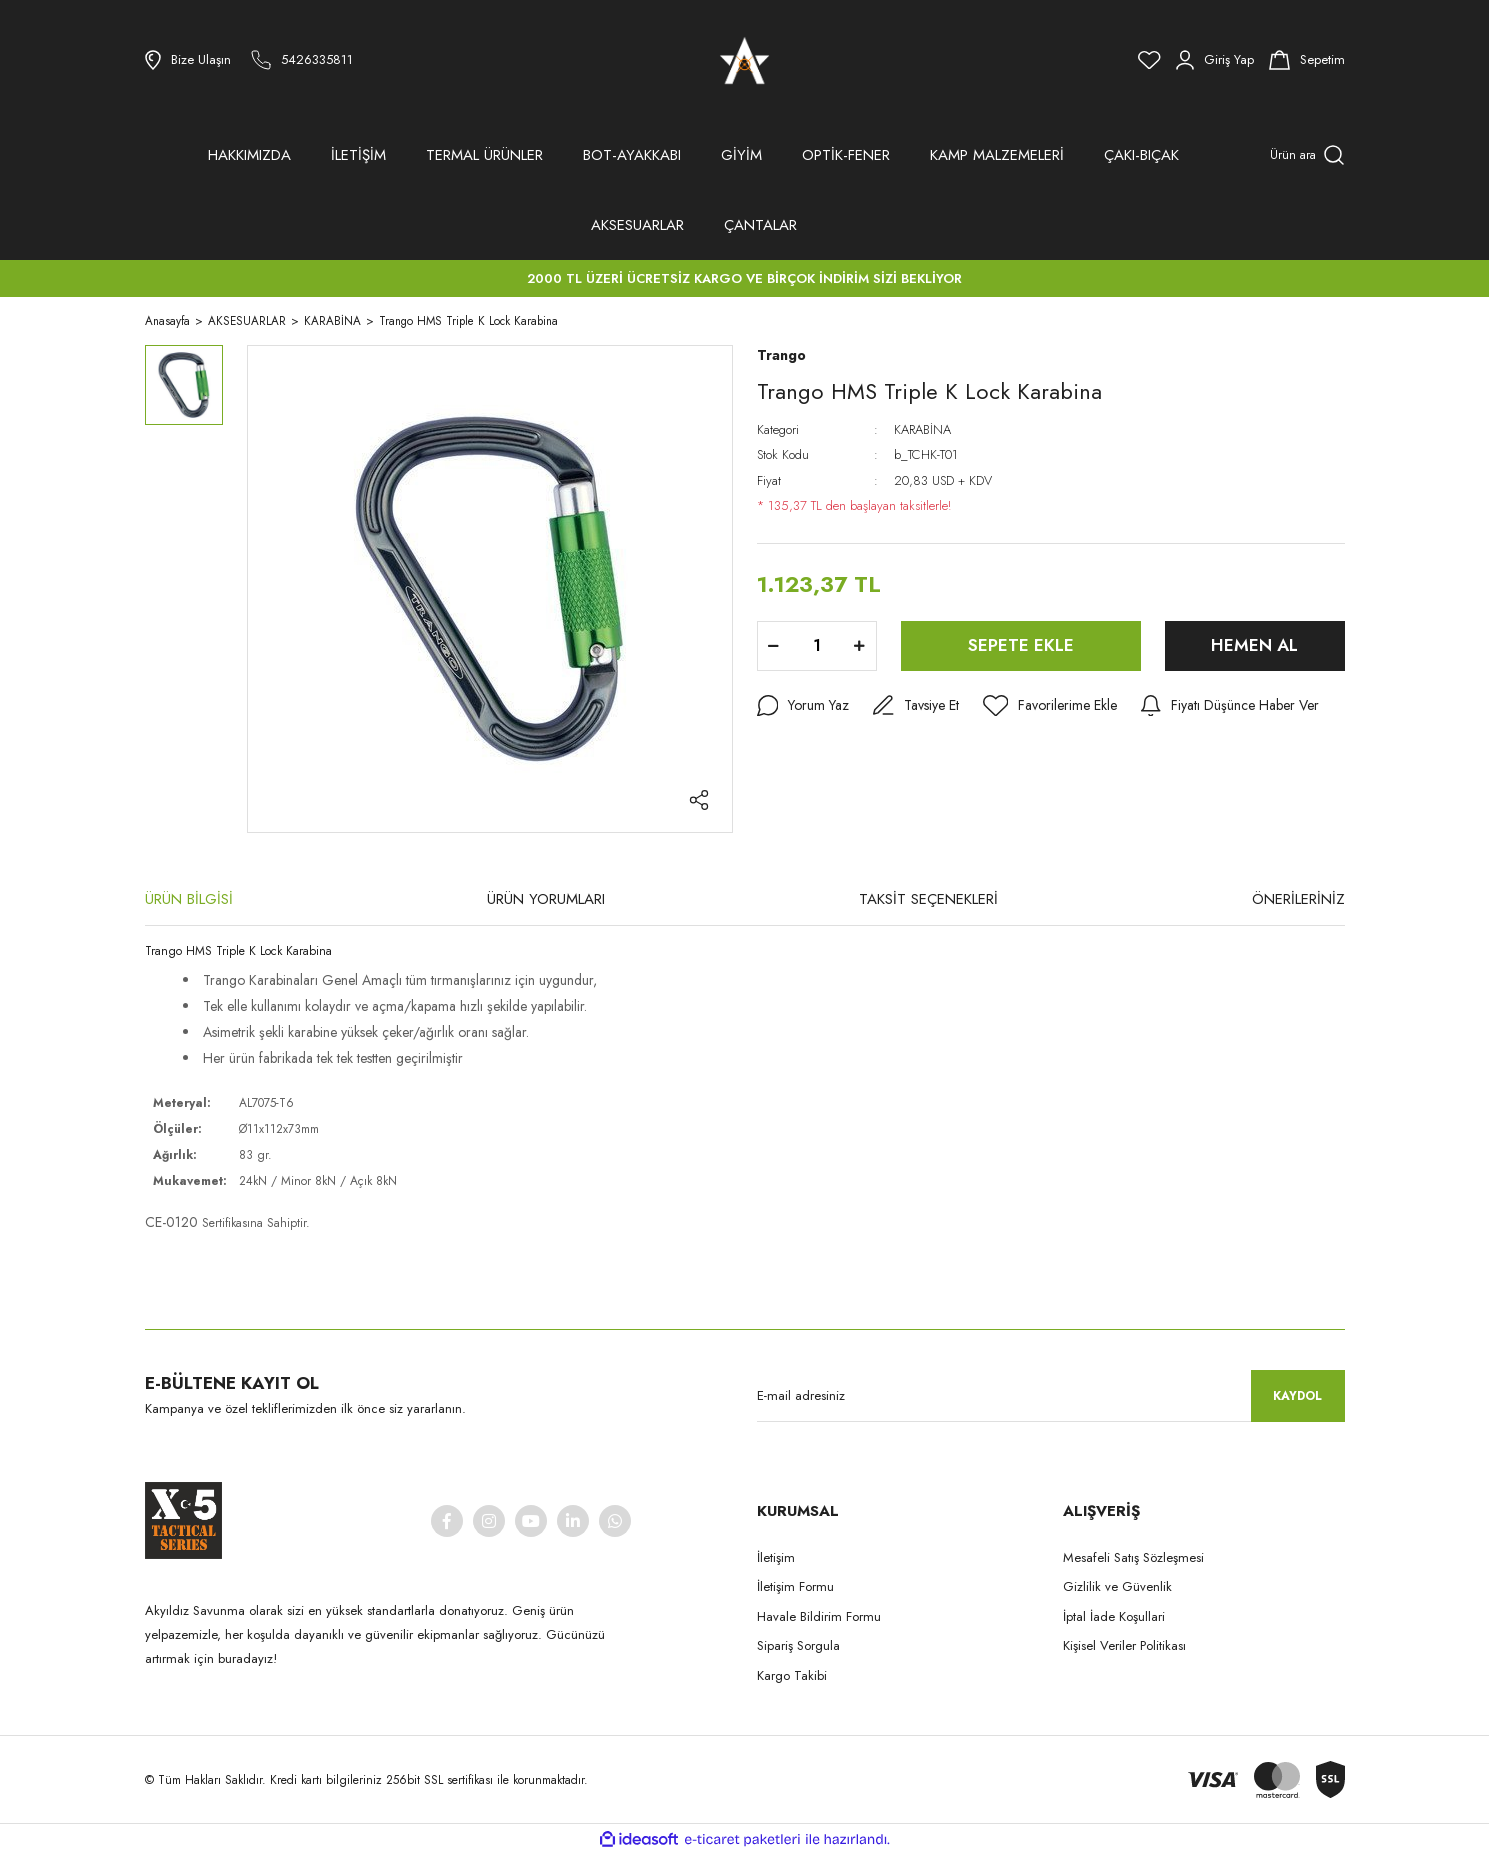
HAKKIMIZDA (249, 155)
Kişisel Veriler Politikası (1124, 1645)
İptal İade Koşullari (1114, 1616)
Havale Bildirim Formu (819, 1616)
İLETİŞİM (358, 155)
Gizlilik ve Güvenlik (1117, 1586)
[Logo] (744, 60)
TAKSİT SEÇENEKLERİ (928, 899)
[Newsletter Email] (1051, 1396)
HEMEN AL (1254, 645)
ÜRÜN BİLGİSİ (189, 899)
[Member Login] (1215, 60)
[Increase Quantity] (860, 646)
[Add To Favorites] (1050, 706)
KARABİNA (922, 429)
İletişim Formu (795, 1586)
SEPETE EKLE (1021, 645)
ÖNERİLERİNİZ (1298, 899)
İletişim (776, 1557)
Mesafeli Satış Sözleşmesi (1133, 1557)
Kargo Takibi (792, 1675)
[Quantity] (817, 646)
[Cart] (1307, 60)
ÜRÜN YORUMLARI (546, 899)
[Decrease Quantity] (774, 646)
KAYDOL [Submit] (1297, 1396)
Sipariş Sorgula (798, 1645)
